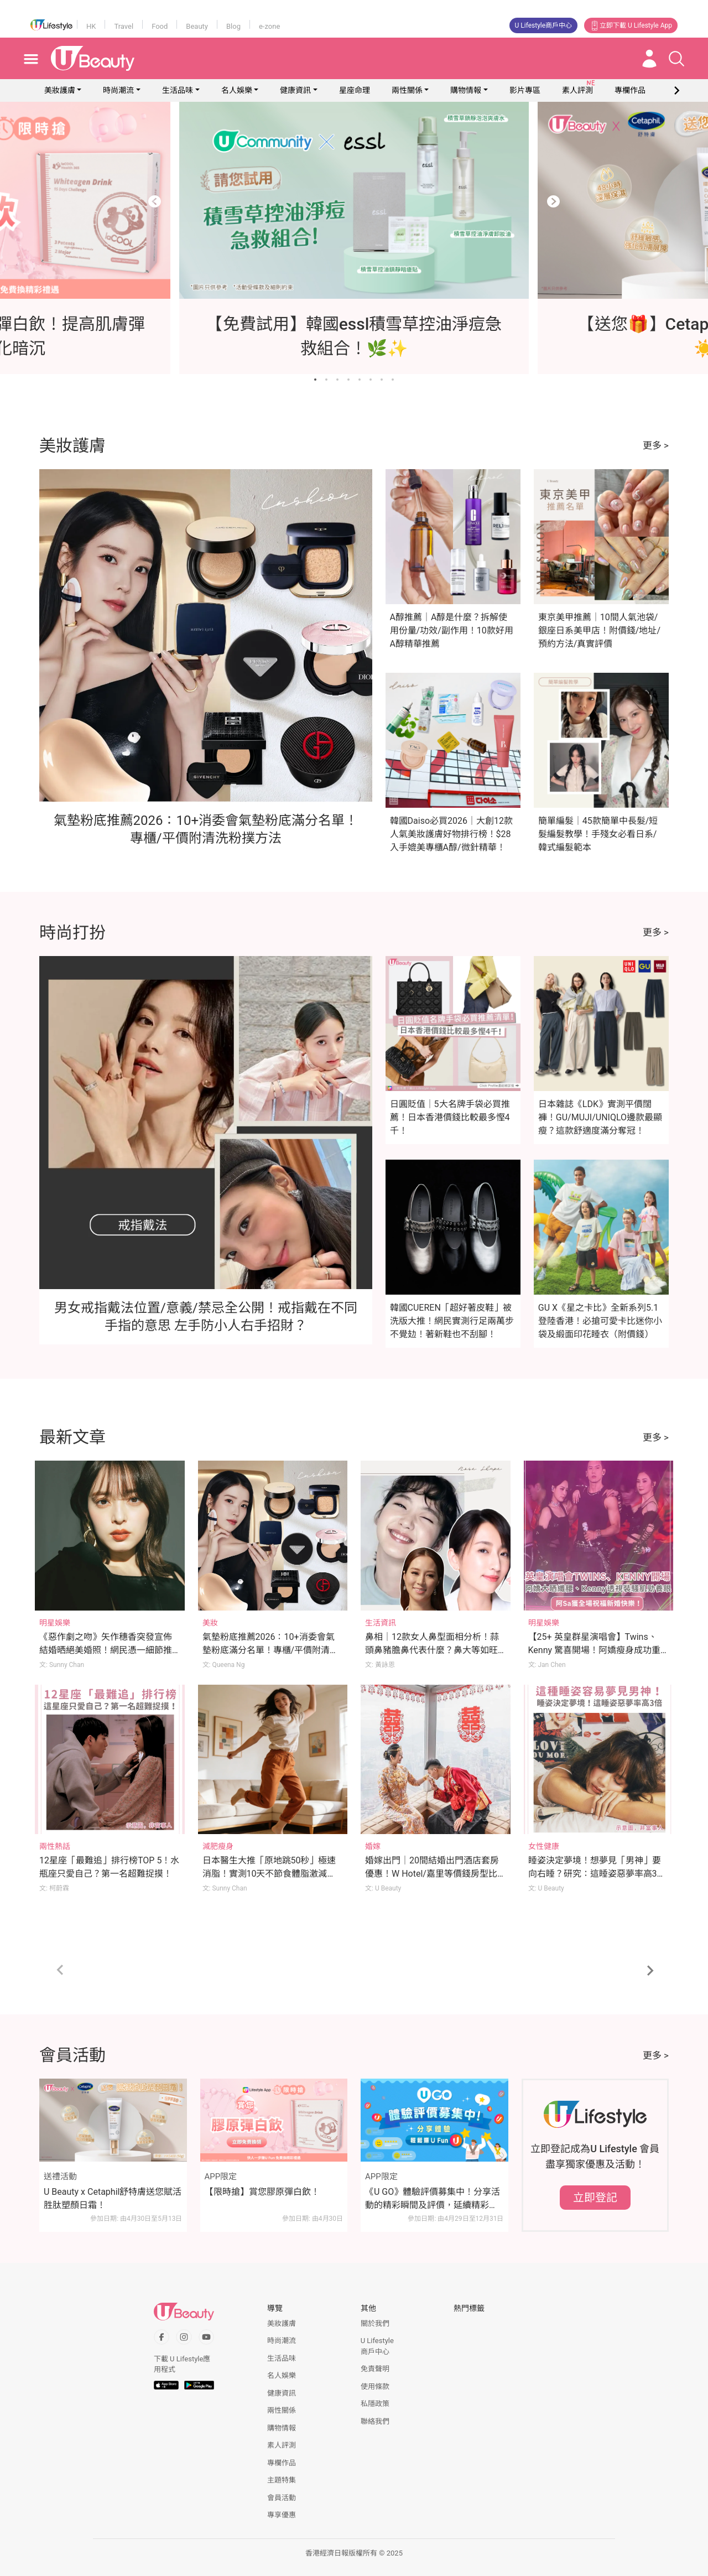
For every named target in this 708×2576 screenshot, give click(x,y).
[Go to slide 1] (315, 379)
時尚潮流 (118, 90)
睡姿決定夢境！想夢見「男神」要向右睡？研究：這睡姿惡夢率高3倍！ (594, 1873)
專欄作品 (281, 2463)
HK (91, 26)
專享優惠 (281, 2515)
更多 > (656, 445)
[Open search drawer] (676, 58)
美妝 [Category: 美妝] (210, 1622)
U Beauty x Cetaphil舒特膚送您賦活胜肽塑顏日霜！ (112, 2198)
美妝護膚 (59, 90)
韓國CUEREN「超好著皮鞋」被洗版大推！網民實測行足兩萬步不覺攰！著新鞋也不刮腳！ (452, 1320)
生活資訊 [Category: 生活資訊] (380, 1622)
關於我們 (375, 2323)
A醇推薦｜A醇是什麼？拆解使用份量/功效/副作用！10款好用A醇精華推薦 (451, 630)
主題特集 (281, 2480)
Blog (233, 26)
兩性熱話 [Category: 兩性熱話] (54, 1846)
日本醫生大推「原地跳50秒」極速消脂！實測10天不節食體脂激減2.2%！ (269, 1873)
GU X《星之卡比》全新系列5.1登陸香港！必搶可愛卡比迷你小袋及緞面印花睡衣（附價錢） (600, 1320)
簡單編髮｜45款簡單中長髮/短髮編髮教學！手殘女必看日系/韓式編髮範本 (598, 834)
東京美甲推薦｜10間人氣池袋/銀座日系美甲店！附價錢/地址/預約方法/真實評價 (599, 630)
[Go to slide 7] (382, 379)
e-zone (269, 26)
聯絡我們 (375, 2421)
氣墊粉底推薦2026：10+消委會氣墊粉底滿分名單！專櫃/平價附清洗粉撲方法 (270, 1650)
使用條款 (375, 2386)
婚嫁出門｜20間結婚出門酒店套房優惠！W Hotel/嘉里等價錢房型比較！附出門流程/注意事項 (432, 1873)
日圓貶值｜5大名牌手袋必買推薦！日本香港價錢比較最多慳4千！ (450, 1117)
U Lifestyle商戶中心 (543, 25)
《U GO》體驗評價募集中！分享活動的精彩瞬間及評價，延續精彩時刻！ (432, 2199)
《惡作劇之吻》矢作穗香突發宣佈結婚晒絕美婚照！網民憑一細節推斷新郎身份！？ (105, 1650)
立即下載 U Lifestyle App (631, 25)
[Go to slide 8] (393, 379)
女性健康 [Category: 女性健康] (543, 1846)
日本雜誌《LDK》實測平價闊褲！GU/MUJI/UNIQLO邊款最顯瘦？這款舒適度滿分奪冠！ (600, 1117)
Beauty (197, 26)
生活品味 (177, 90)
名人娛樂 (236, 90)
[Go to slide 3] (337, 379)
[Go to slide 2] (326, 379)
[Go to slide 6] (370, 379)
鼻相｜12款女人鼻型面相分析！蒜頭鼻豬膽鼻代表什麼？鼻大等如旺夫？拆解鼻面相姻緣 (432, 1650)
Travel (123, 26)
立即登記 (595, 2197)
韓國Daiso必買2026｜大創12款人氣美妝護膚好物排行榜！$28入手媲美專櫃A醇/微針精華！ (451, 834)
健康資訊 (295, 90)
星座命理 (354, 90)
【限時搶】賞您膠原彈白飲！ (262, 2192)
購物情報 (465, 90)
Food (160, 26)
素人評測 (281, 2445)
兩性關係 (407, 90)
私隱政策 (375, 2404)
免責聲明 (375, 2369)
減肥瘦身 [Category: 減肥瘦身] (217, 1846)
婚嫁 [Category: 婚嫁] (373, 1846)
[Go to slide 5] (359, 379)
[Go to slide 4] (348, 379)
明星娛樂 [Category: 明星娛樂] (54, 1622)
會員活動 (281, 2498)
